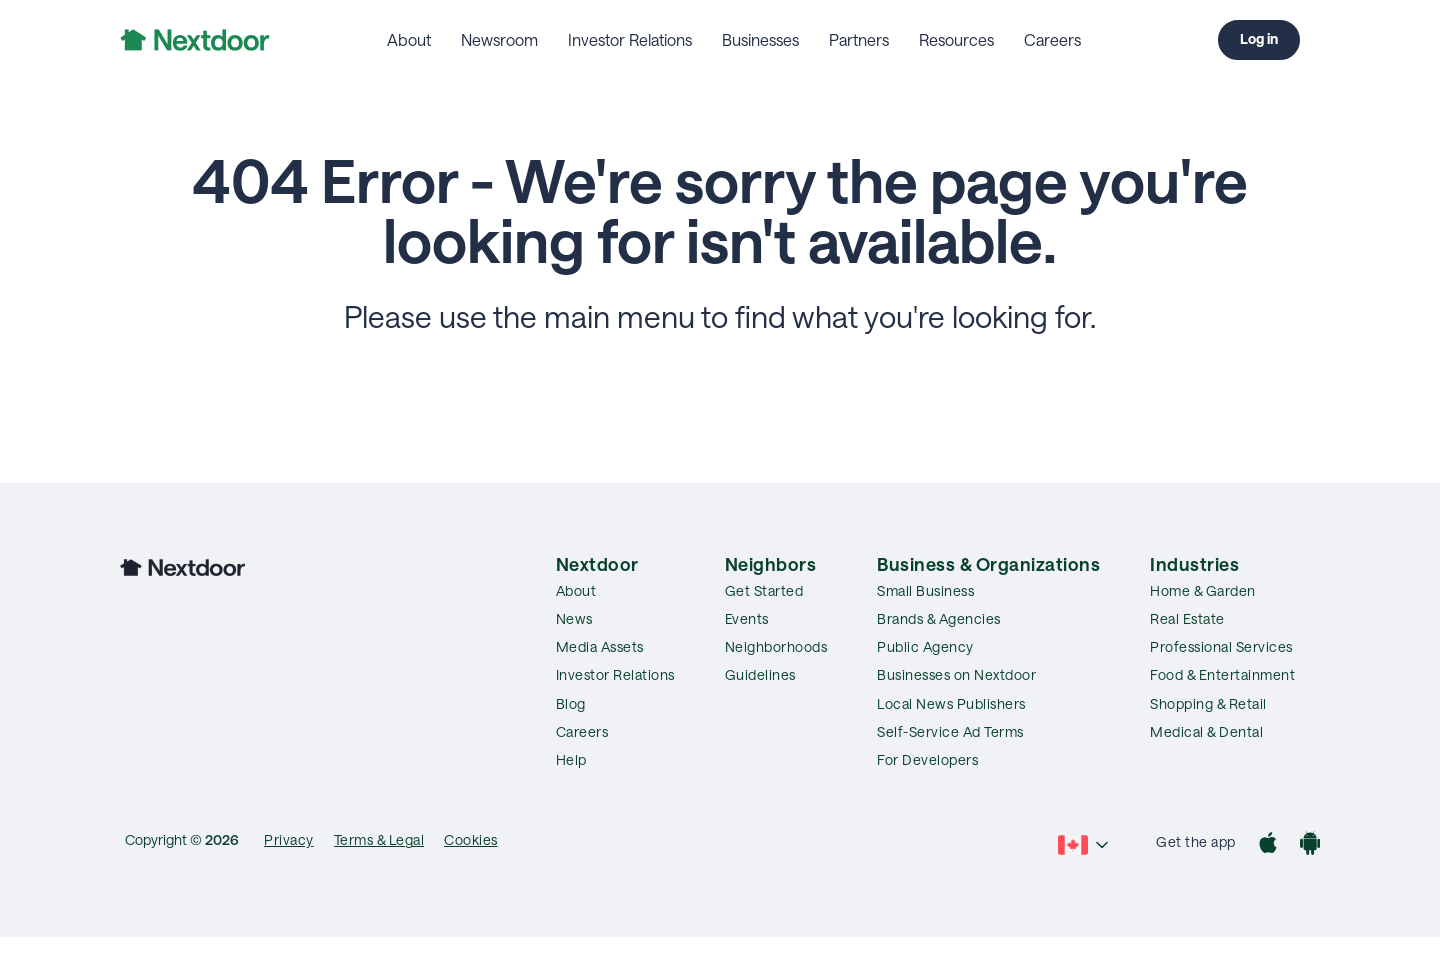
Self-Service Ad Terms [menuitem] (950, 731)
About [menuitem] (409, 39)
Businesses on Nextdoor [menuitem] (956, 674)
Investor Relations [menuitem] (630, 39)
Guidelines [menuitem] (760, 674)
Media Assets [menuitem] (600, 646)
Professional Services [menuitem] (1221, 646)
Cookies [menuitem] (471, 839)
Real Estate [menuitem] (1187, 618)
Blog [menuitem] (571, 703)
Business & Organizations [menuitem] (988, 564)
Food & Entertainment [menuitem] (1222, 674)
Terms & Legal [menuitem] (379, 839)
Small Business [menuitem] (925, 590)
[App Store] (1268, 845)
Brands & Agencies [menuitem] (939, 618)
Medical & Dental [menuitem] (1206, 731)
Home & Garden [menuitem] (1203, 590)
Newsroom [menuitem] (499, 39)
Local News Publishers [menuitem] (951, 703)
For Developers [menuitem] (927, 759)
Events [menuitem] (747, 618)
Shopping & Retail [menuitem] (1208, 703)
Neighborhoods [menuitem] (776, 646)
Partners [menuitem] (859, 39)
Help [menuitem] (571, 759)
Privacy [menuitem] (289, 839)
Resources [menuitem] (956, 39)
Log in (1259, 38)
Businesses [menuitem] (760, 39)
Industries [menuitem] (1194, 564)
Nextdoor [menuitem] (597, 564)
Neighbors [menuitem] (771, 564)
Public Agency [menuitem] (925, 646)
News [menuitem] (574, 618)
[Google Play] (1310, 845)
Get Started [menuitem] (764, 590)
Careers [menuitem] (1052, 39)
